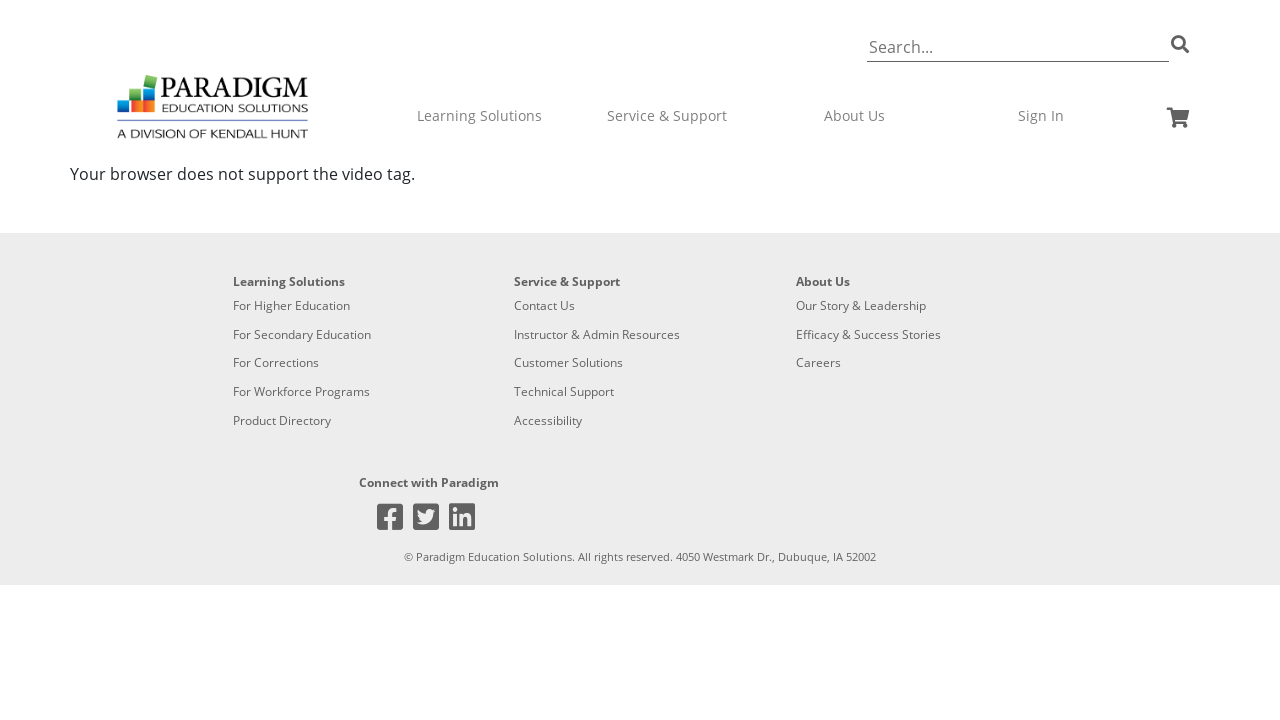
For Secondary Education (302, 334)
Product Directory (282, 420)
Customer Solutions (568, 362)
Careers (818, 362)
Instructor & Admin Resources (597, 334)
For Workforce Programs (301, 391)
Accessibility (548, 420)
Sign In (1041, 115)
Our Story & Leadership (861, 305)
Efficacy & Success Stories (868, 334)
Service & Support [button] (667, 115)
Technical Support (564, 391)
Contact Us (544, 305)
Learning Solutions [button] (479, 115)
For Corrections (276, 362)
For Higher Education (291, 305)
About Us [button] (854, 115)
